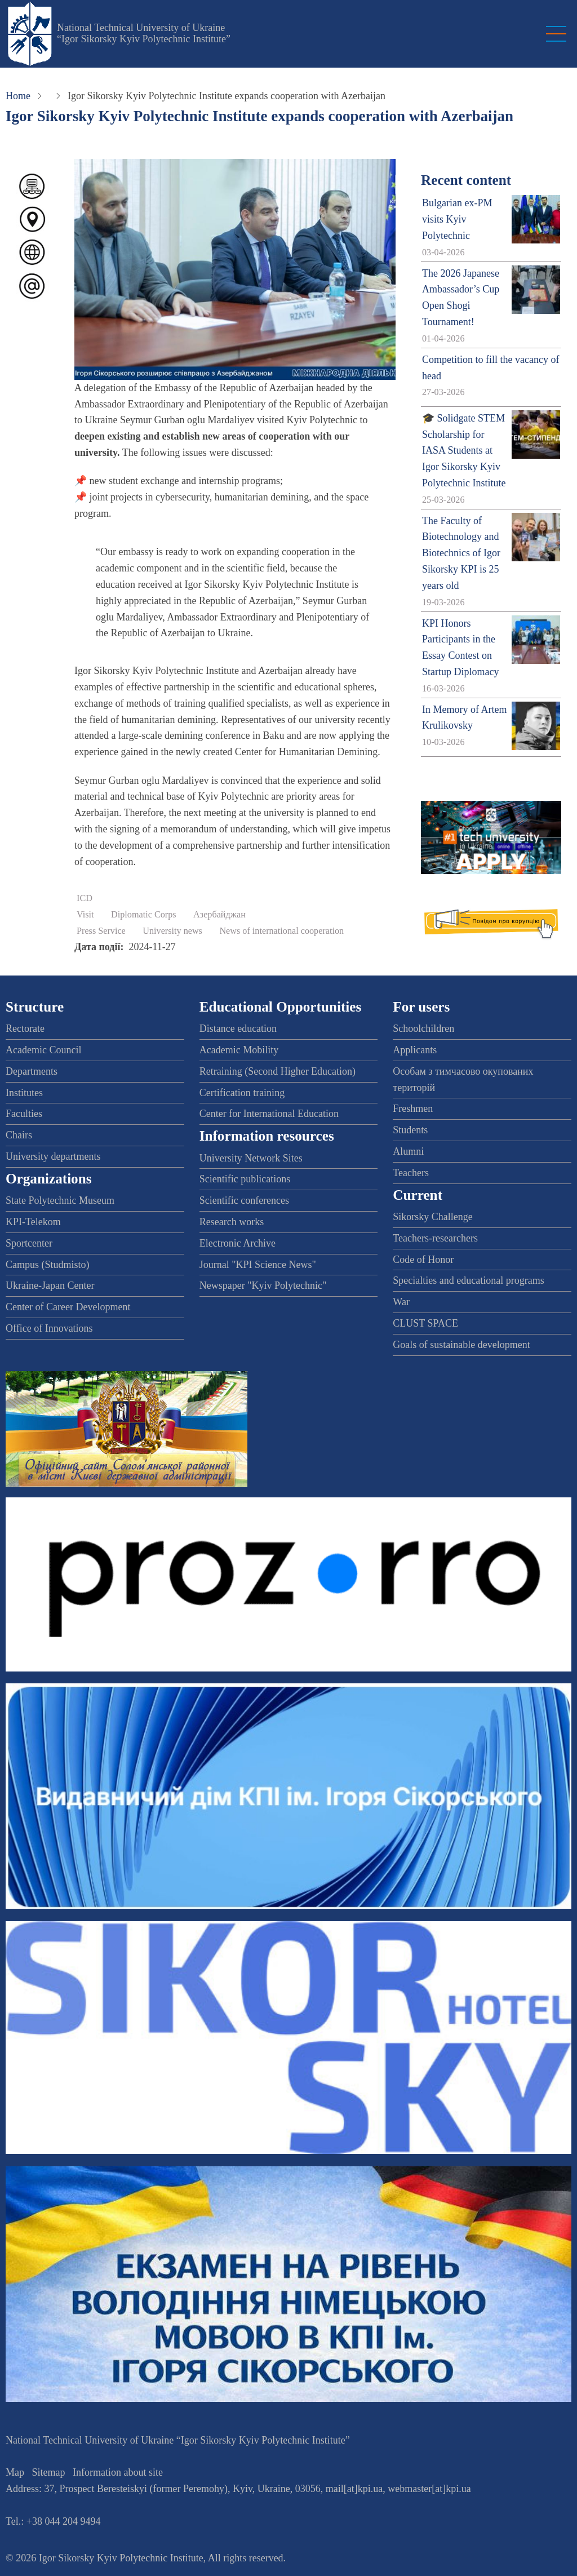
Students (410, 1130)
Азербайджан (219, 915)
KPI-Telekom (33, 1221)
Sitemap (48, 2472)
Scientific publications (244, 1179)
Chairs (19, 1135)
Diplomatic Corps (143, 915)
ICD (84, 898)
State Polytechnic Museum (60, 1200)
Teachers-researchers (435, 1238)
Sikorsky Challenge (433, 1216)
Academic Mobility (238, 1050)
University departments (53, 1156)
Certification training (242, 1092)
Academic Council (43, 1050)
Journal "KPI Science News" (257, 1264)
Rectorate (25, 1028)
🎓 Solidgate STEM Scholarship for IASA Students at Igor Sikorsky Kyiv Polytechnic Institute (463, 451)
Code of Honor (423, 1259)
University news (172, 931)
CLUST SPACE (425, 1323)
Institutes (24, 1092)
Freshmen (413, 1108)
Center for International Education (269, 1113)
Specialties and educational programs (468, 1280)
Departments (31, 1071)
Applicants (415, 1050)
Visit (85, 915)
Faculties (24, 1113)
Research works (231, 1221)
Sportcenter (29, 1243)
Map (15, 2472)
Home (18, 95)
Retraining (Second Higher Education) (277, 1071)
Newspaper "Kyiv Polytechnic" (263, 1285)
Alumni (408, 1151)
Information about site (118, 2472)
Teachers (411, 1172)
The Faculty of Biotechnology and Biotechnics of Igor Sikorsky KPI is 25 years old (461, 553)
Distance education (238, 1028)
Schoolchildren (423, 1028)
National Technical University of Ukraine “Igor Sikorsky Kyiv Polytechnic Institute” (143, 33)
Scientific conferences (244, 1200)
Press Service (101, 931)
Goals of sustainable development (461, 1344)
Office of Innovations (49, 1328)
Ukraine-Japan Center (50, 1285)
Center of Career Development (68, 1307)
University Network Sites (251, 1158)
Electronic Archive (237, 1243)
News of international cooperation (281, 931)
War (401, 1301)
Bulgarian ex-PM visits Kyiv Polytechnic (457, 219)
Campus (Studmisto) (48, 1264)
